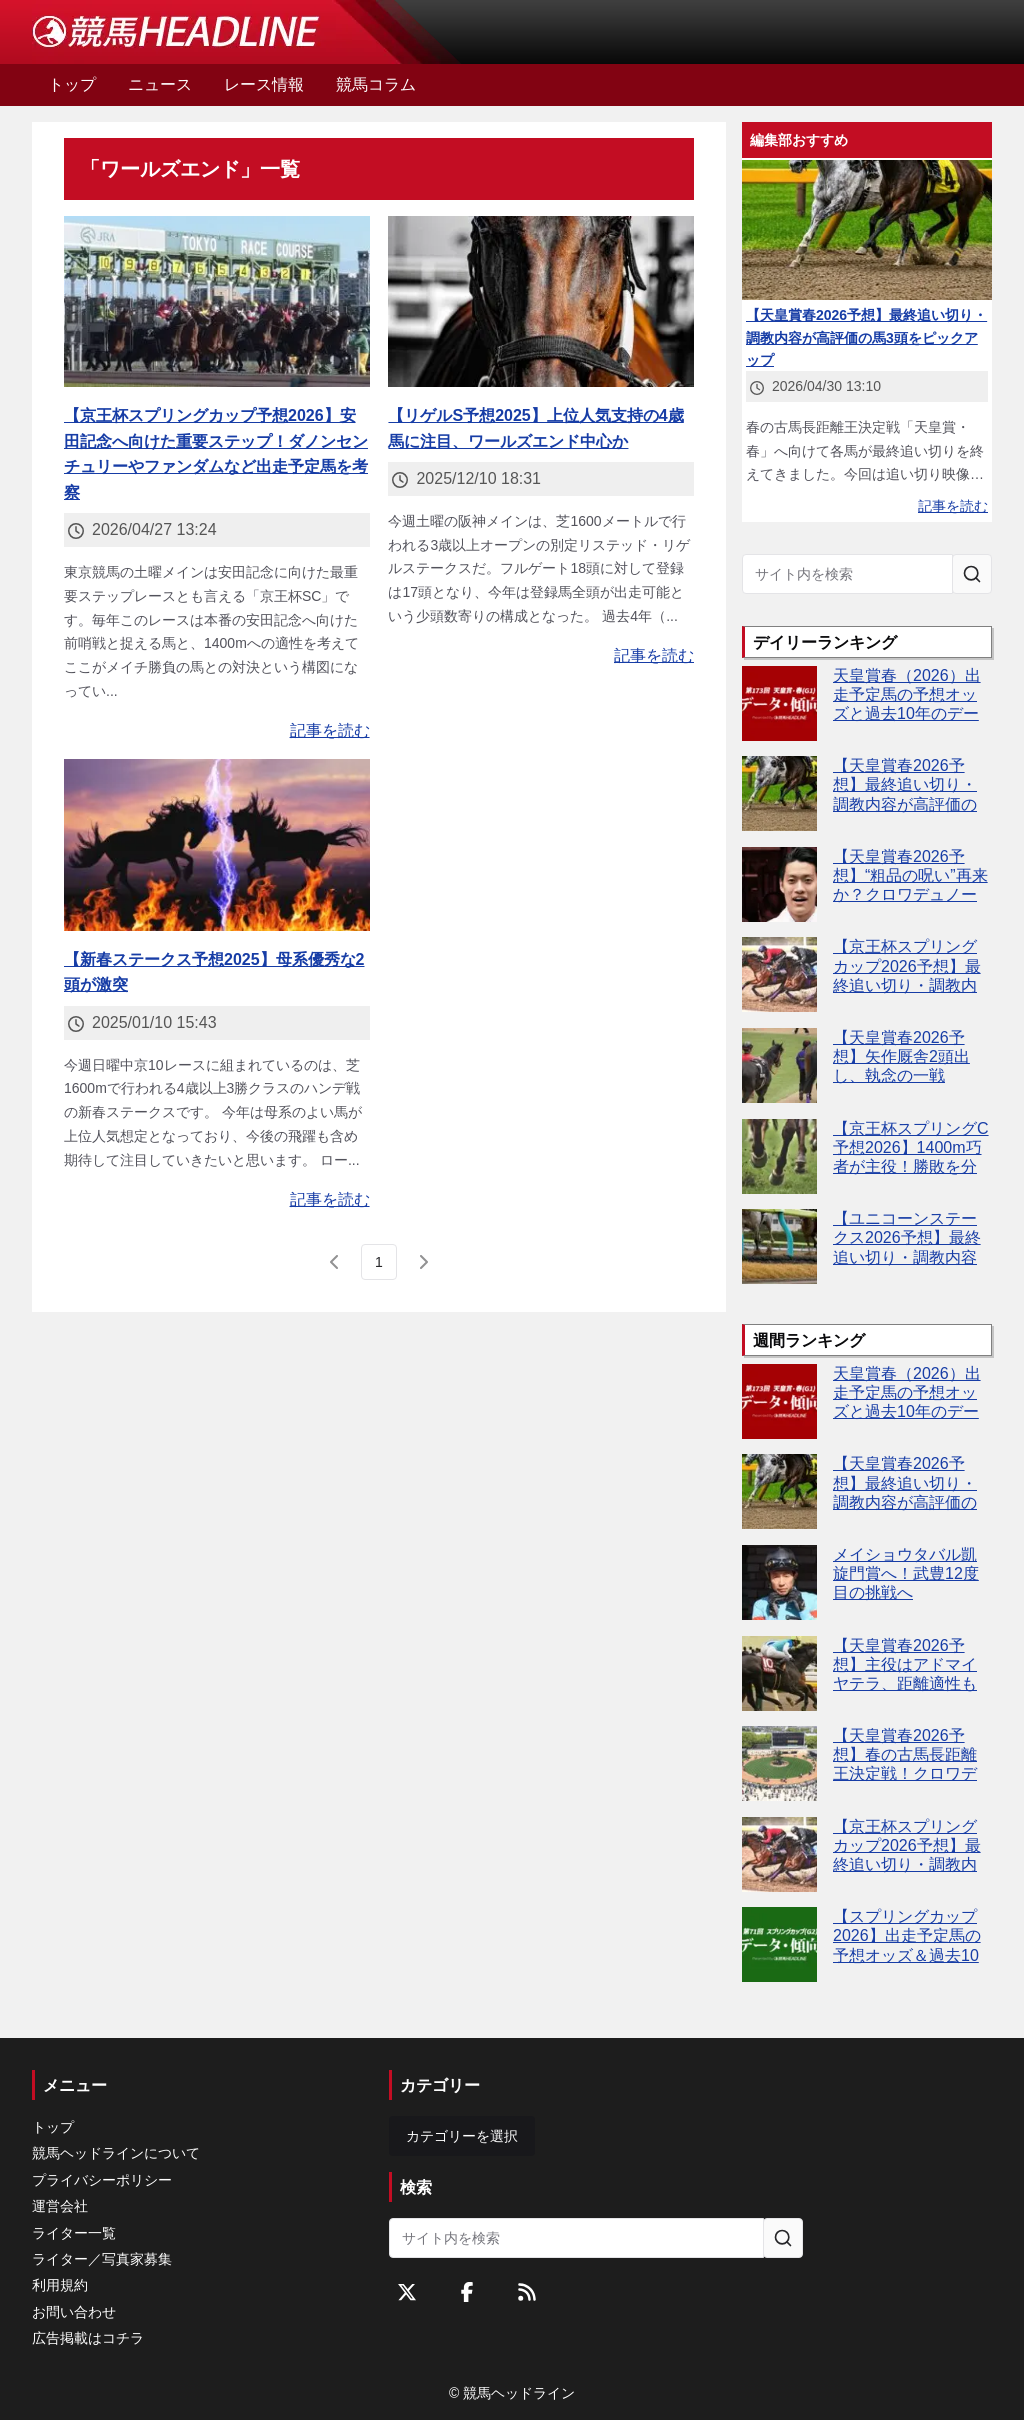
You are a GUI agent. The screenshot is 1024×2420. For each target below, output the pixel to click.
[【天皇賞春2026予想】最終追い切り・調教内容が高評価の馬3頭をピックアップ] (779, 793)
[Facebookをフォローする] (467, 2292)
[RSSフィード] (527, 2292)
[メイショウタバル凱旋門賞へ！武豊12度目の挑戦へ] (779, 1582)
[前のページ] (335, 1262)
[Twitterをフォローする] (407, 2292)
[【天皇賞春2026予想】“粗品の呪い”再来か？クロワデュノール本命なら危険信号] (779, 884)
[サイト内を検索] (972, 574)
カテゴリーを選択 (462, 2136)
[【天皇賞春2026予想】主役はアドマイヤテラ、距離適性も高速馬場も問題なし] (779, 1673)
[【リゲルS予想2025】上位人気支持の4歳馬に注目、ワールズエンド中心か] (541, 302)
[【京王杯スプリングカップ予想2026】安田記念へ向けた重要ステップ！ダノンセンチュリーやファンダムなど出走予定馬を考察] (217, 302)
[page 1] (379, 1262)
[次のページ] (423, 1262)
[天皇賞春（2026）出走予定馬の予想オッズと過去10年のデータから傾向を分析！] (779, 703)
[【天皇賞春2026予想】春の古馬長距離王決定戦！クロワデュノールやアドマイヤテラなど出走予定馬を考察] (779, 1763)
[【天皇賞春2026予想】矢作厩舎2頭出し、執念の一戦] (779, 1065)
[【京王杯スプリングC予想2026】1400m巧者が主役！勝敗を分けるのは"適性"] (779, 1156)
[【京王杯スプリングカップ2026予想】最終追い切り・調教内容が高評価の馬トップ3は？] (779, 974)
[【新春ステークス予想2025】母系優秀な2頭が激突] (217, 845)
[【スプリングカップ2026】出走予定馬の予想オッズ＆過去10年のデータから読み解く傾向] (779, 1944)
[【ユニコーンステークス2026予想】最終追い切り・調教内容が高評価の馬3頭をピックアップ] (779, 1246)
